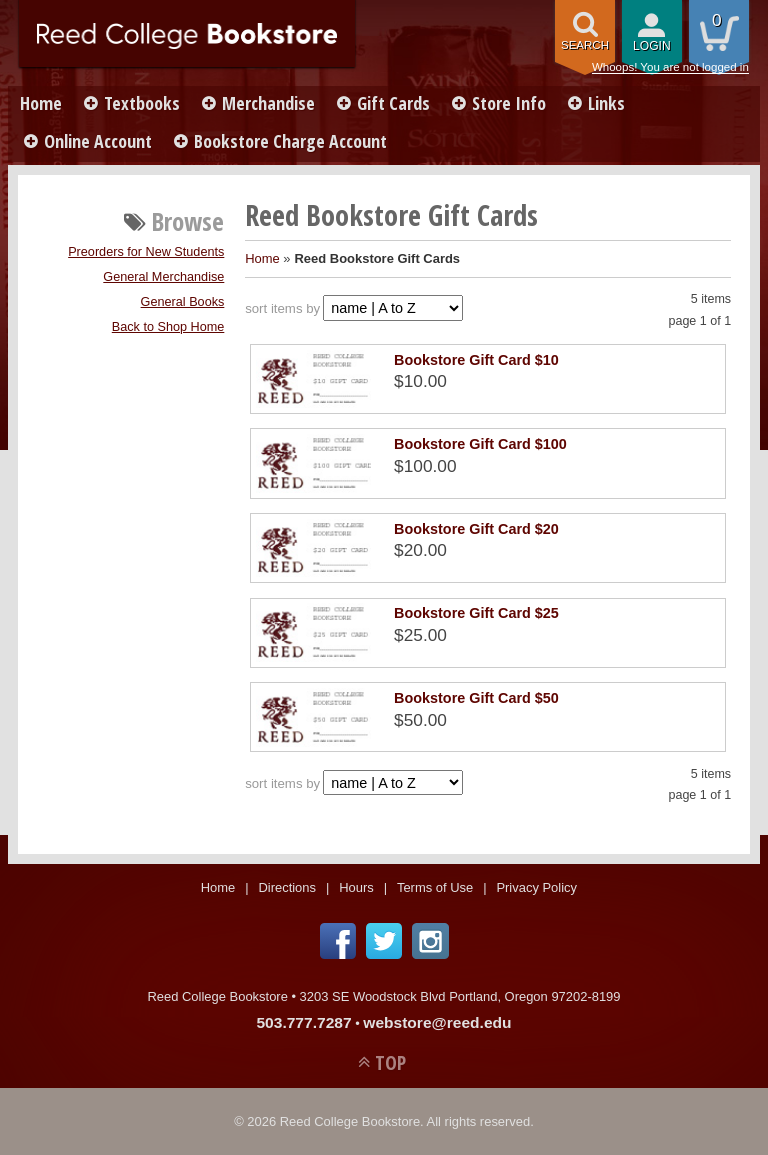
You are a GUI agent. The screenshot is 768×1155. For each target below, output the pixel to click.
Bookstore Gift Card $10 (476, 360)
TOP (390, 1062)
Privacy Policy (536, 887)
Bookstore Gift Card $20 (476, 529)
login (652, 46)
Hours (356, 887)
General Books (183, 302)
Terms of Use (435, 887)
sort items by (282, 308)
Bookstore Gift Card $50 (476, 698)
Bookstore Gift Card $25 (476, 613)
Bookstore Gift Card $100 (480, 444)
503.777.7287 (303, 1022)
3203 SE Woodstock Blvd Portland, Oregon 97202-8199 (460, 996)
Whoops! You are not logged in (670, 67)
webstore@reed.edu (437, 1022)
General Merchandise (163, 277)
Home (41, 103)
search (585, 45)
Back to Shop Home (168, 327)
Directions (287, 887)
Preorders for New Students (146, 252)
